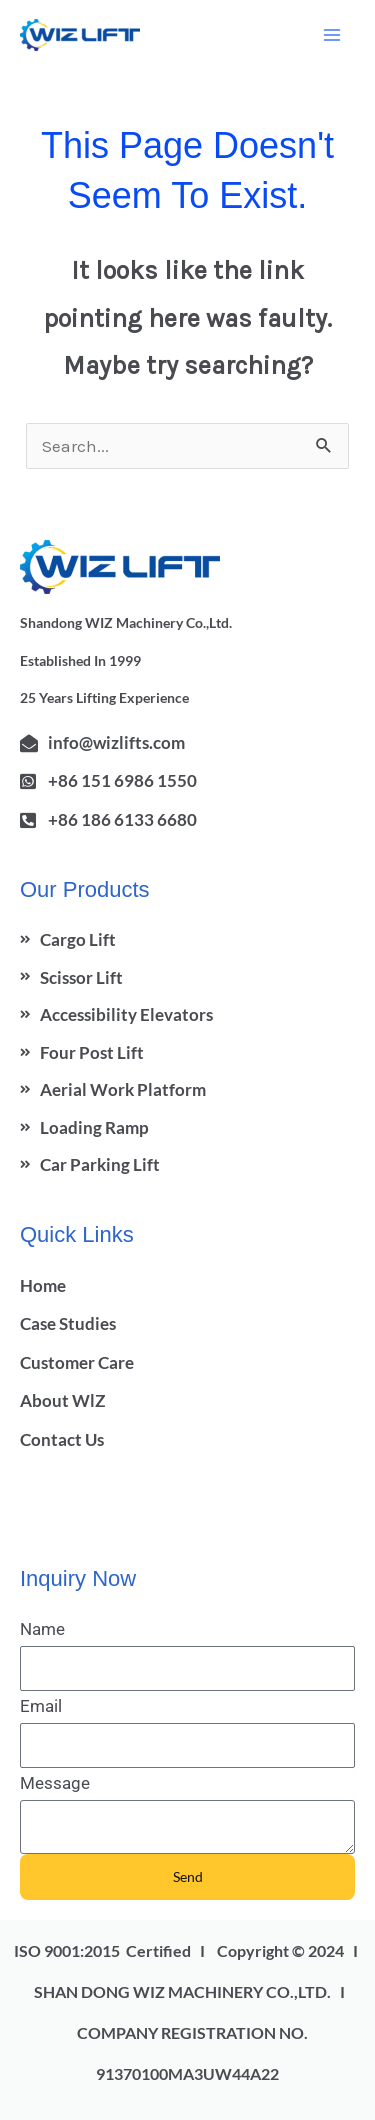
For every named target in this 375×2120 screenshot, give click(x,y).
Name (42, 1629)
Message (55, 1783)
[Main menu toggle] (333, 35)
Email (41, 1706)
